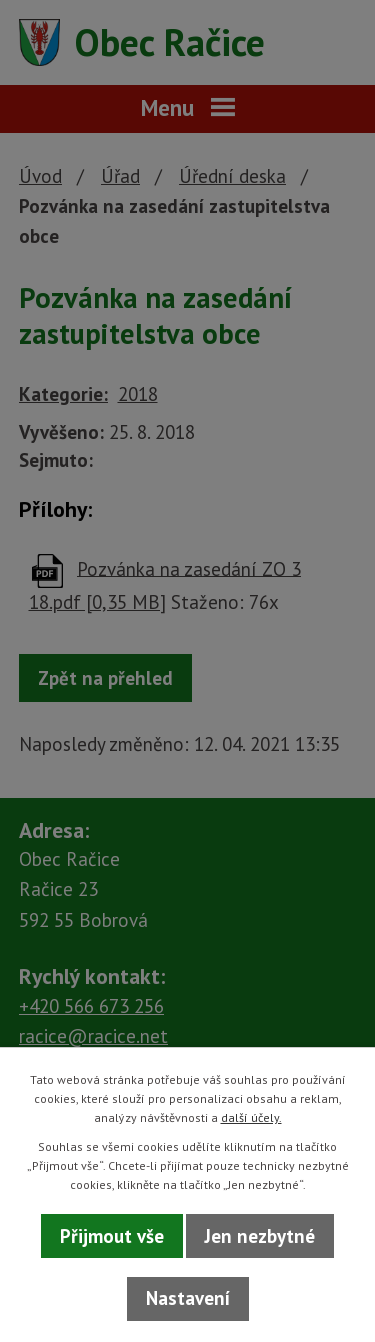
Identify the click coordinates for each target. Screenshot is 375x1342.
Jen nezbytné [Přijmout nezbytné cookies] (260, 1236)
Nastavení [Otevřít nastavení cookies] (188, 1298)
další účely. (251, 1117)
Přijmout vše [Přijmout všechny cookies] (112, 1236)
